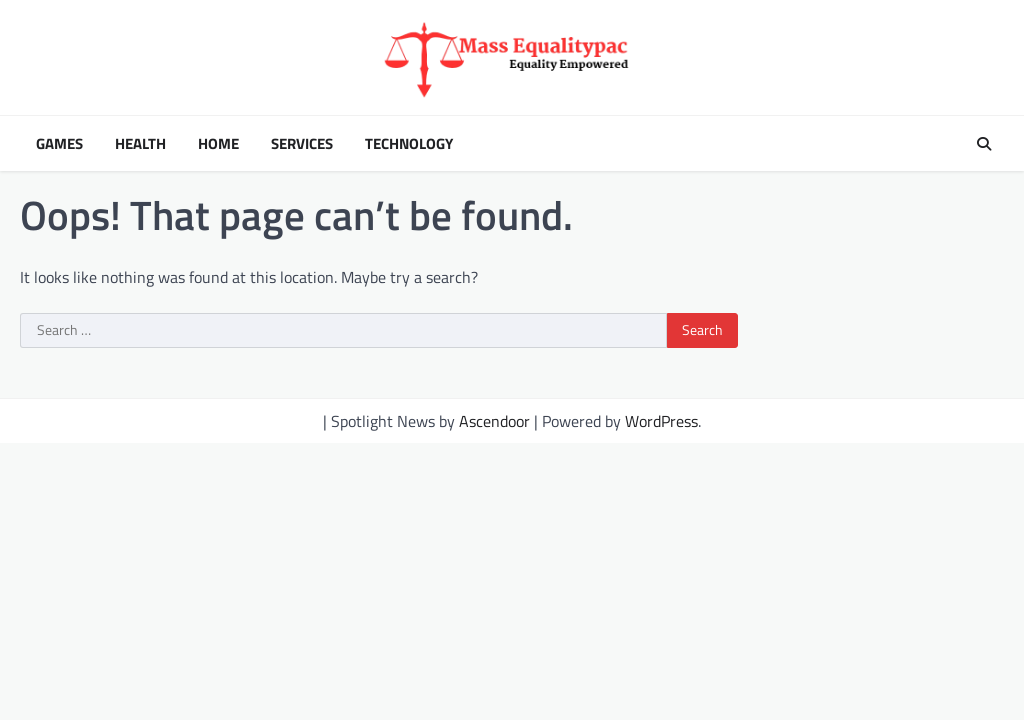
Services (302, 144)
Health (140, 144)
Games (59, 144)
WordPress (661, 421)
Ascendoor (494, 421)
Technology (409, 144)
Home (218, 144)
